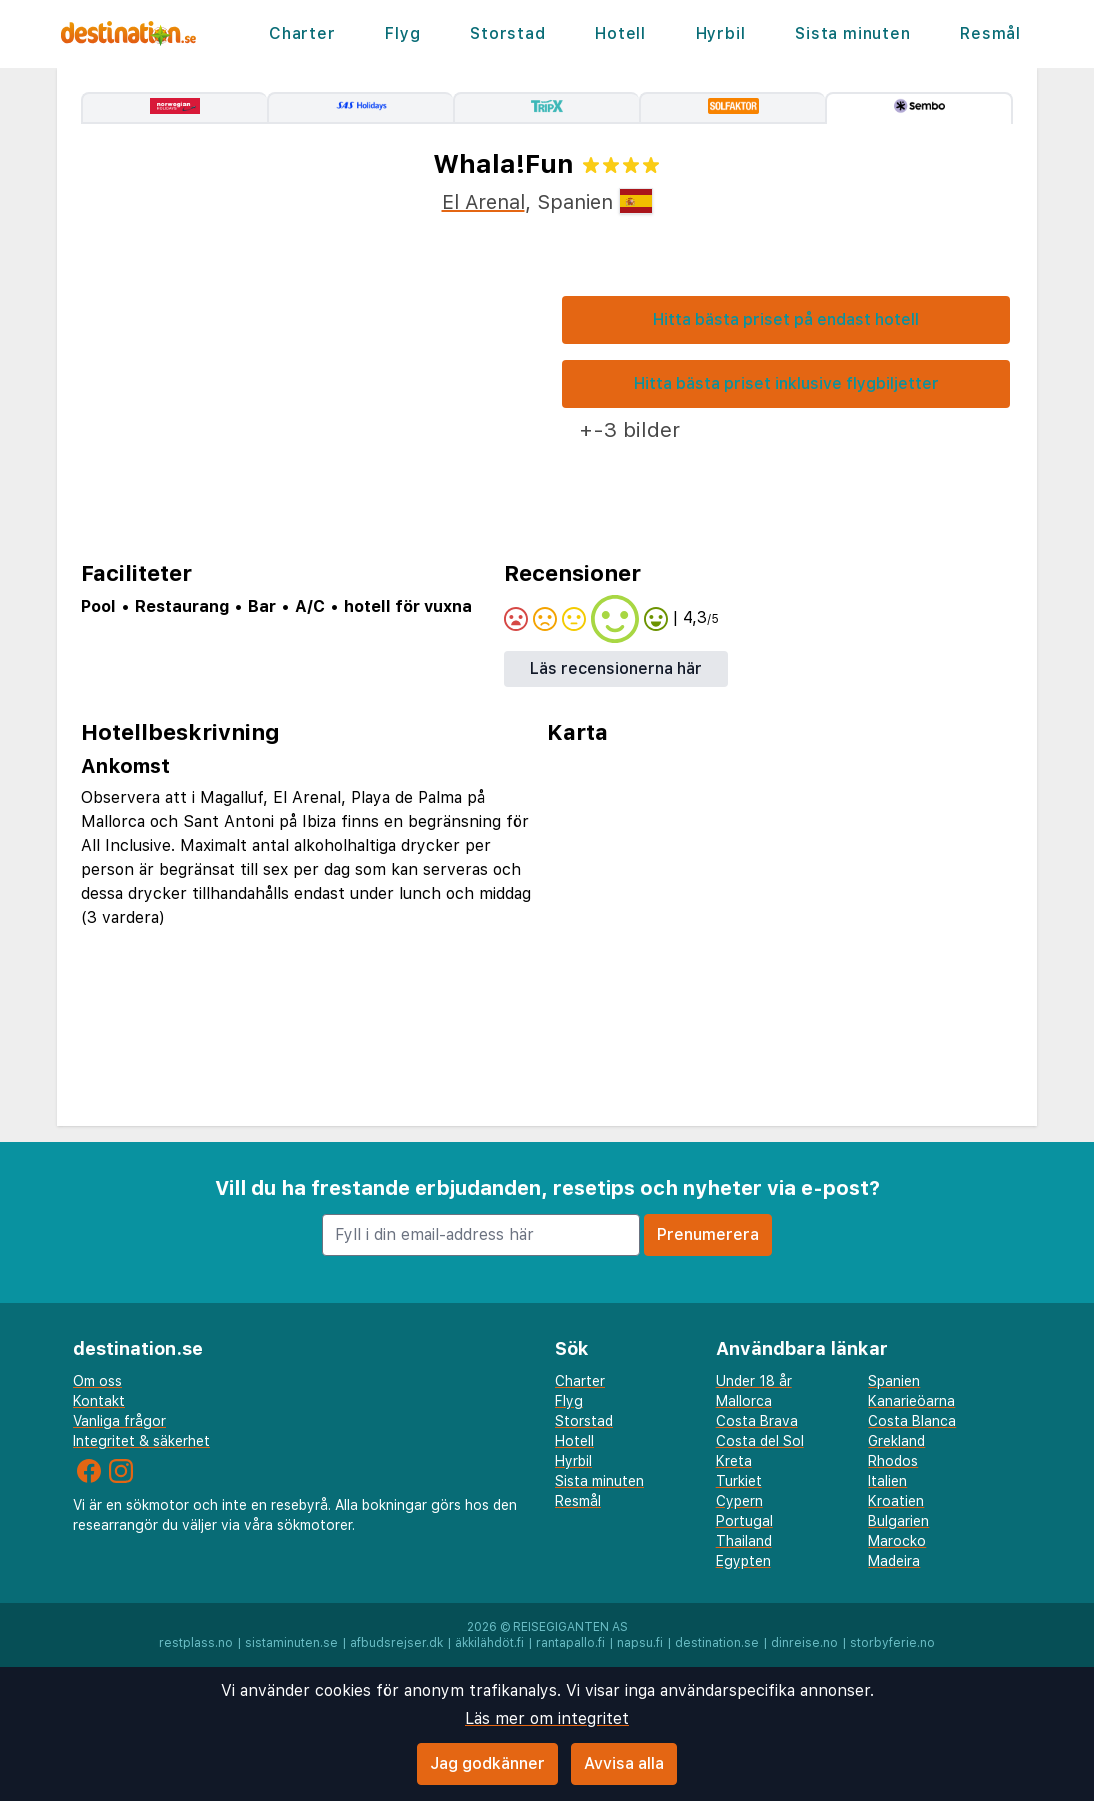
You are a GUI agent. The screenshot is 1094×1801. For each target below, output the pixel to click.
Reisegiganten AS (570, 1627)
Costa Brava (757, 1421)
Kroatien (896, 1501)
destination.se (717, 1643)
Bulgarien (898, 1521)
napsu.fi (640, 1643)
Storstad (507, 33)
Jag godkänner (487, 1763)
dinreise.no (804, 1643)
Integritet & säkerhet (141, 1441)
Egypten (743, 1561)
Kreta (734, 1461)
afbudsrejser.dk (396, 1643)
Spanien (894, 1381)
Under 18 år (754, 1381)
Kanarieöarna (911, 1401)
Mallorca (744, 1401)
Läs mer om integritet (547, 1718)
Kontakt (99, 1401)
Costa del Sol (760, 1441)
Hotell (620, 33)
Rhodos (893, 1461)
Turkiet (739, 1481)
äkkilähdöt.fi (489, 1643)
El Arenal (483, 202)
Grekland (896, 1441)
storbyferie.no (892, 1643)
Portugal (744, 1521)
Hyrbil (721, 33)
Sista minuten (852, 33)
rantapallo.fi (570, 1643)
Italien (887, 1481)
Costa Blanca (912, 1421)
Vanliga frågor (119, 1421)
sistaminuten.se (291, 1643)
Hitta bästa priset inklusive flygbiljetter (786, 383)
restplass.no (196, 1643)
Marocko (897, 1541)
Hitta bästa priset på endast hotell (786, 319)
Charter (302, 33)
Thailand (744, 1541)
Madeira (894, 1561)
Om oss (97, 1381)
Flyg (402, 33)
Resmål (990, 33)
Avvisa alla (624, 1763)
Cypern (739, 1501)
